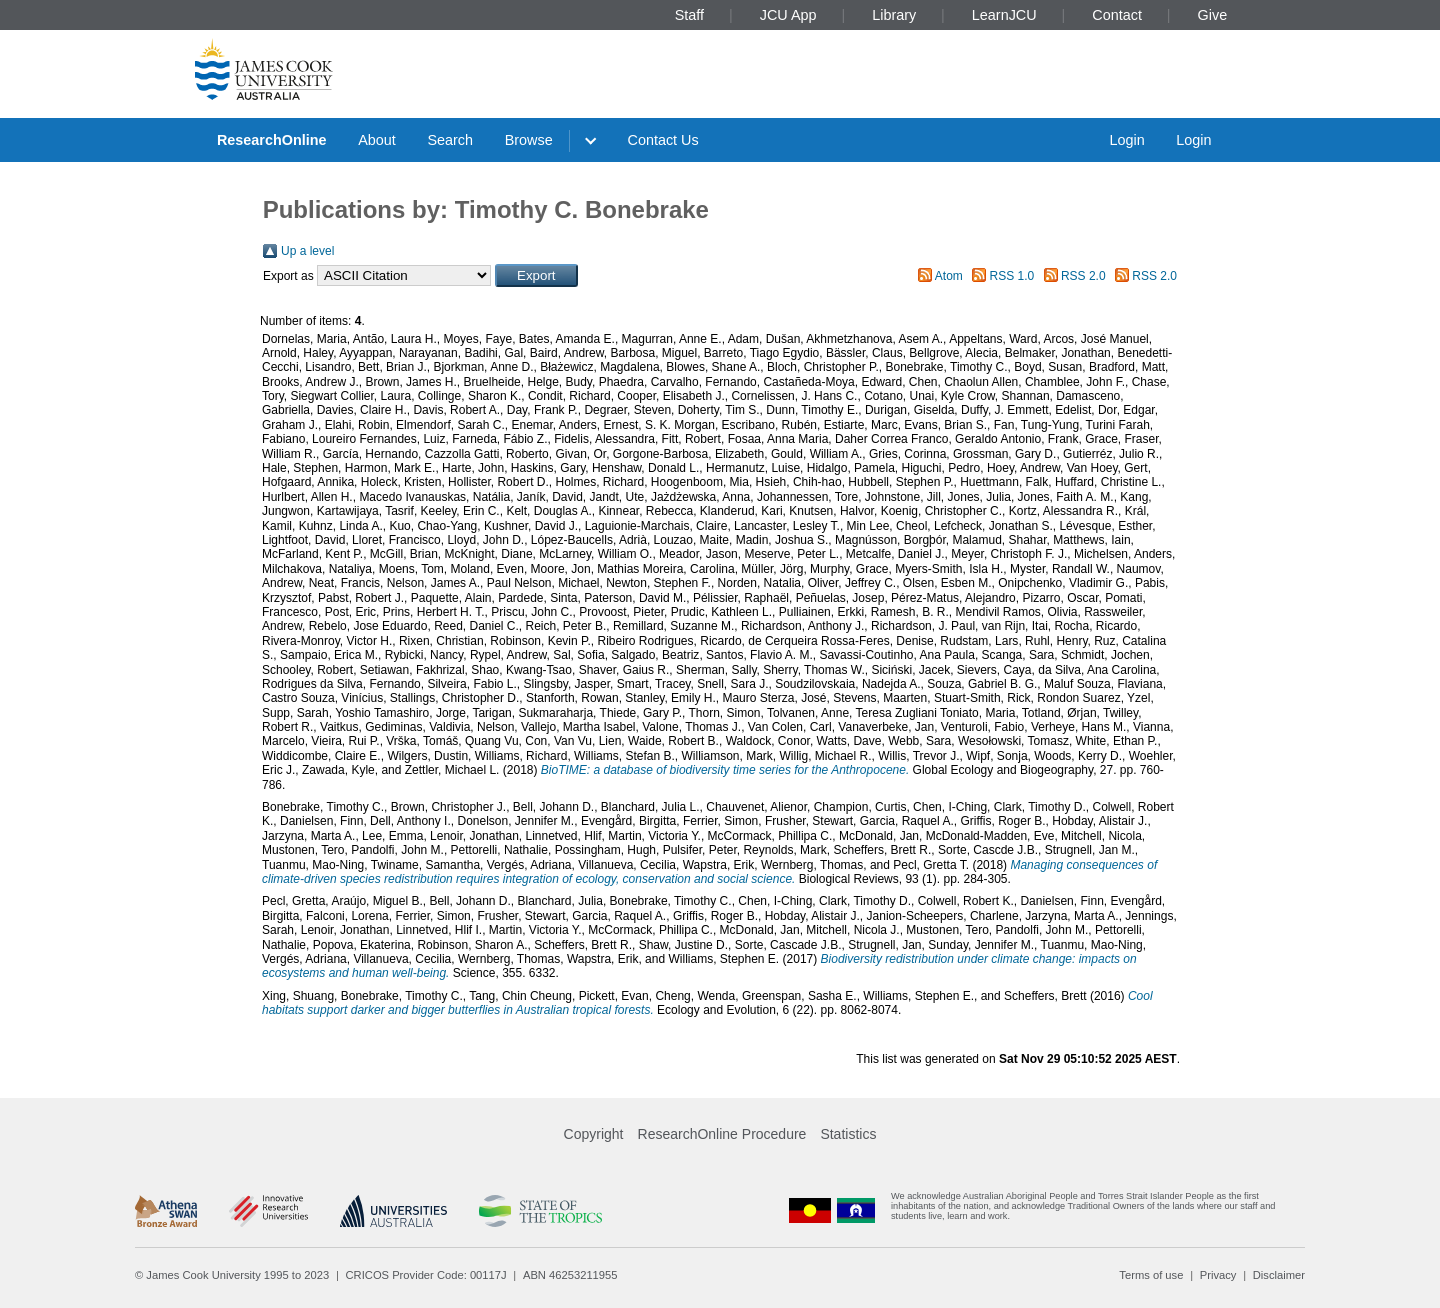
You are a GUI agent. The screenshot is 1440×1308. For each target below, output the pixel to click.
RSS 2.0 (1083, 276)
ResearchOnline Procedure (722, 1134)
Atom (949, 276)
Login (1126, 140)
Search (450, 140)
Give (1213, 15)
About (377, 140)
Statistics (848, 1134)
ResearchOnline (272, 140)
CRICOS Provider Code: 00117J (426, 1275)
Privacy (1218, 1275)
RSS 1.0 (1012, 276)
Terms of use (1151, 1275)
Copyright (594, 1134)
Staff (689, 15)
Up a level (307, 251)
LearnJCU (1004, 15)
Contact (1117, 15)
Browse (529, 140)
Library (894, 15)
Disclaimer (1279, 1275)
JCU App (788, 15)
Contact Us (663, 140)
